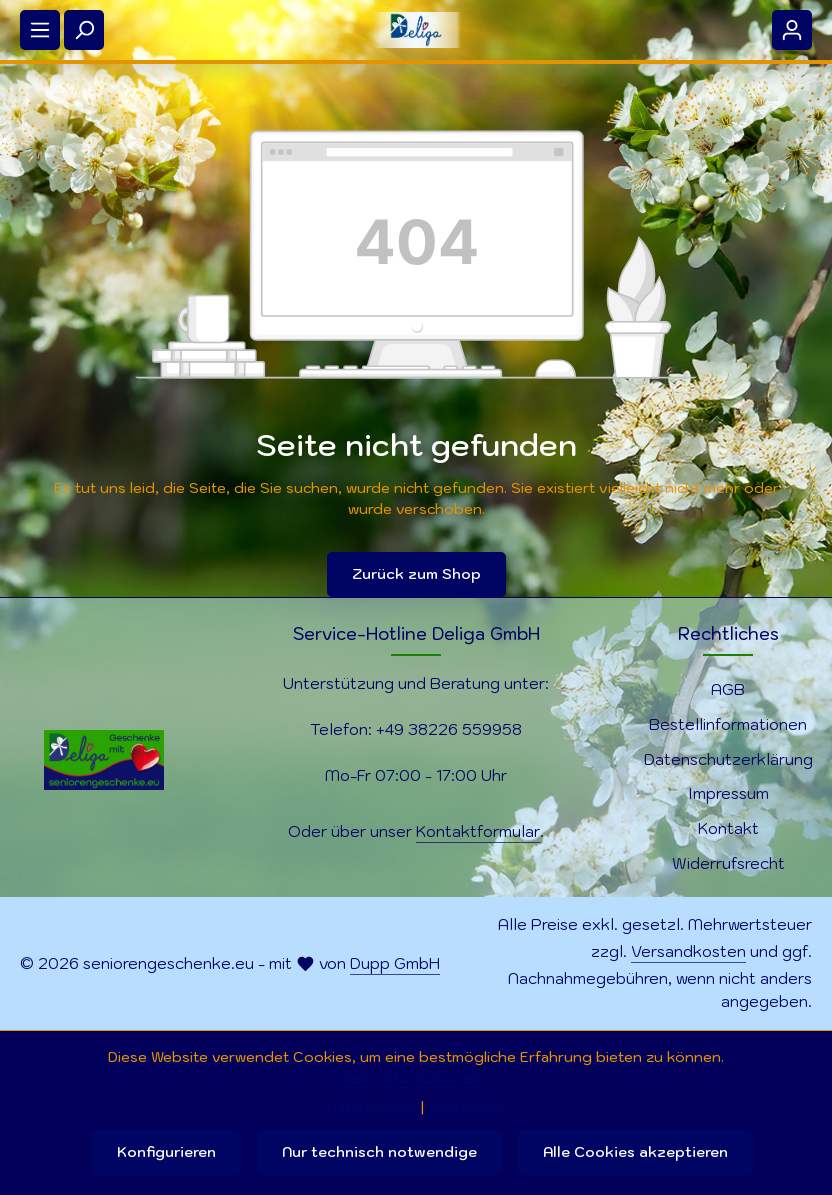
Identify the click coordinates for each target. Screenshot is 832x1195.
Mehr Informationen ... (416, 1078)
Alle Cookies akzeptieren (635, 1152)
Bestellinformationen (728, 724)
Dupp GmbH (395, 963)
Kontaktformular (478, 831)
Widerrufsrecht (728, 863)
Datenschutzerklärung (728, 759)
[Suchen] (84, 30)
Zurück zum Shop (416, 574)
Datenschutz (372, 1107)
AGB (728, 689)
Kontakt (728, 828)
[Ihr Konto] (792, 30)
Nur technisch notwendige (379, 1152)
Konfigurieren (166, 1152)
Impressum (728, 793)
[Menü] (40, 30)
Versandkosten (688, 951)
